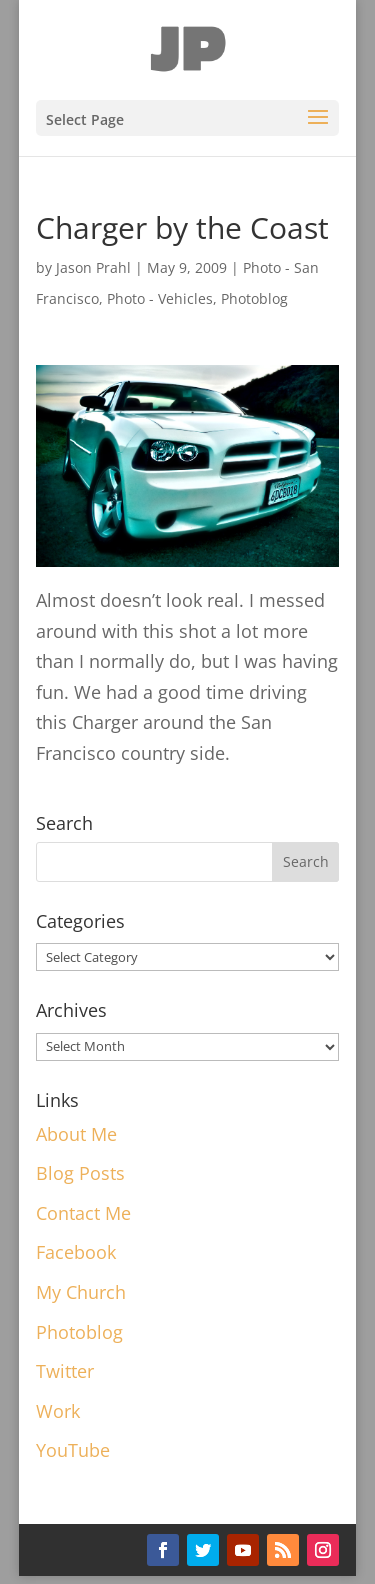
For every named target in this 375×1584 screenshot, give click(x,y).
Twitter (65, 1371)
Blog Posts (80, 1173)
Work (58, 1411)
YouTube (73, 1450)
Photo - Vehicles (160, 298)
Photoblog (254, 298)
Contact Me (83, 1213)
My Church (81, 1292)
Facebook (76, 1252)
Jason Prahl (93, 267)
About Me (76, 1134)
